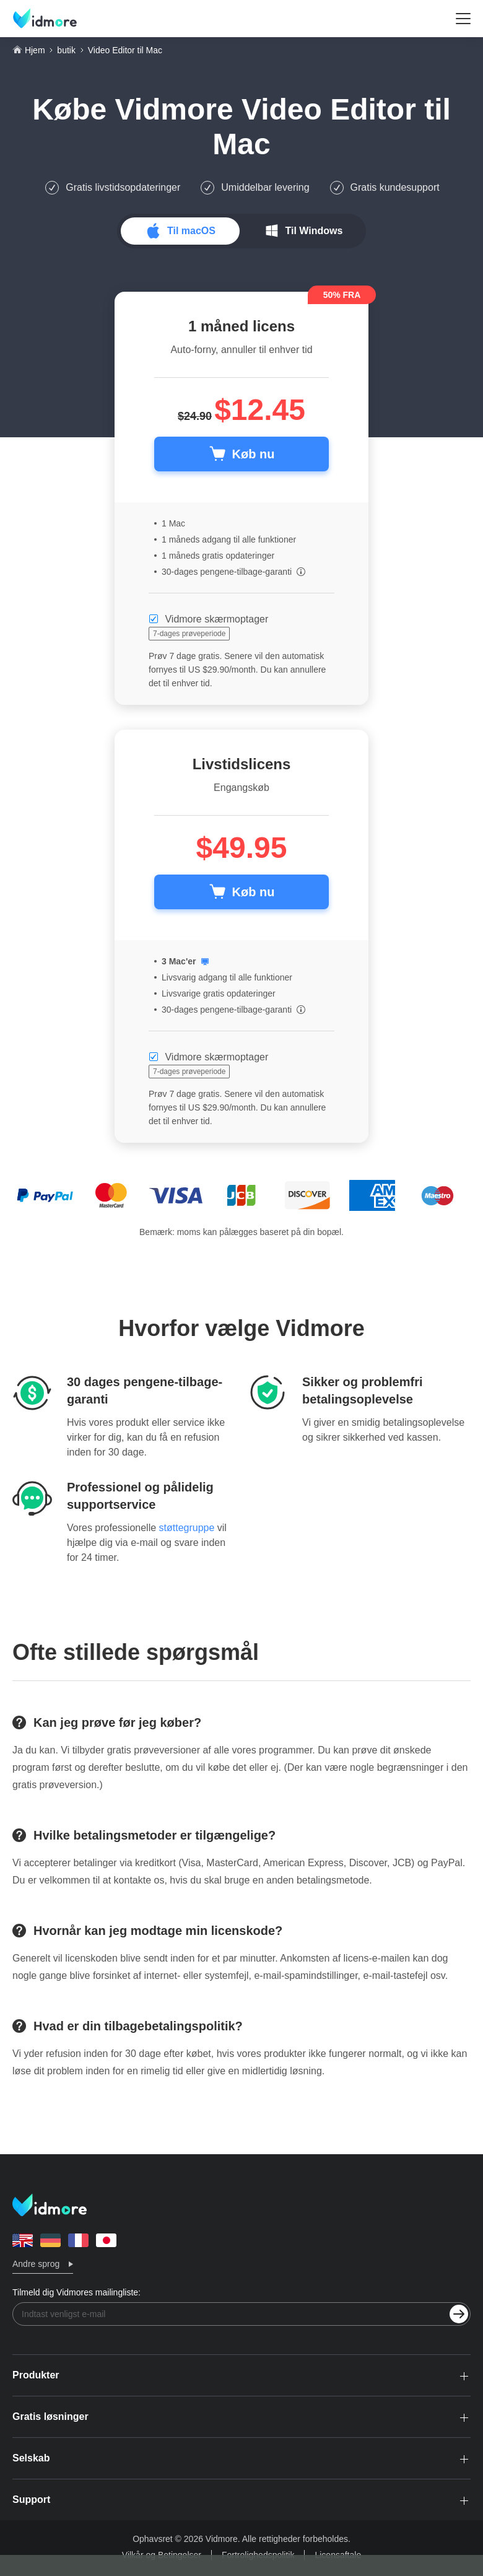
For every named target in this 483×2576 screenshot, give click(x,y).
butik (66, 50)
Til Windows (314, 230)
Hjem (35, 50)
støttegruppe (187, 1527)
